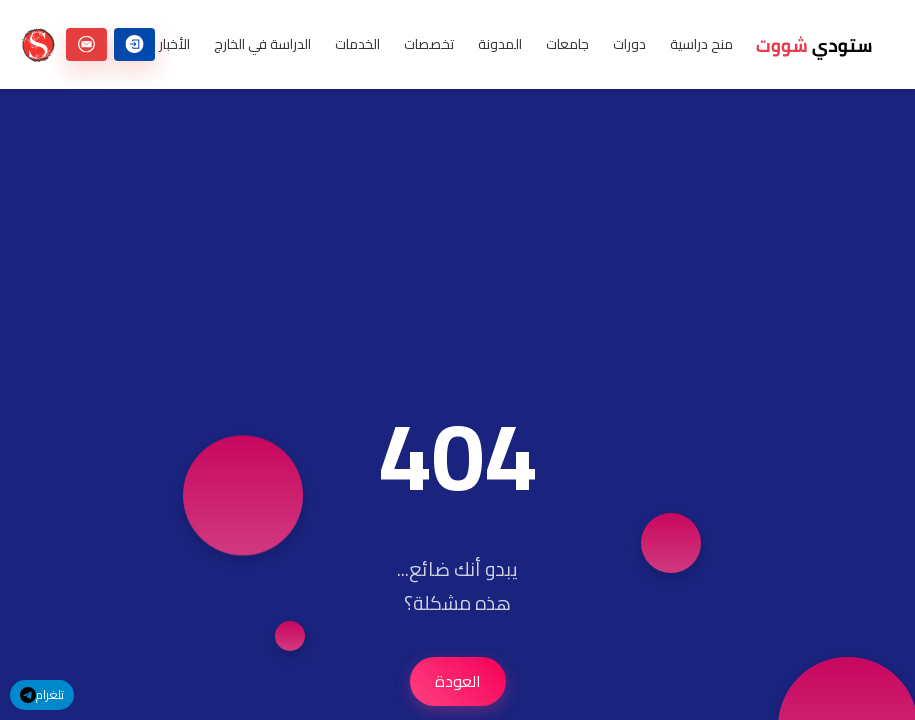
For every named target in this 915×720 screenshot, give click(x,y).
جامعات (567, 44)
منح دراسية (701, 44)
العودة (458, 681)
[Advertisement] (457, 229)
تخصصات (429, 44)
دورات (629, 44)
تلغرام (42, 694)
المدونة (500, 44)
